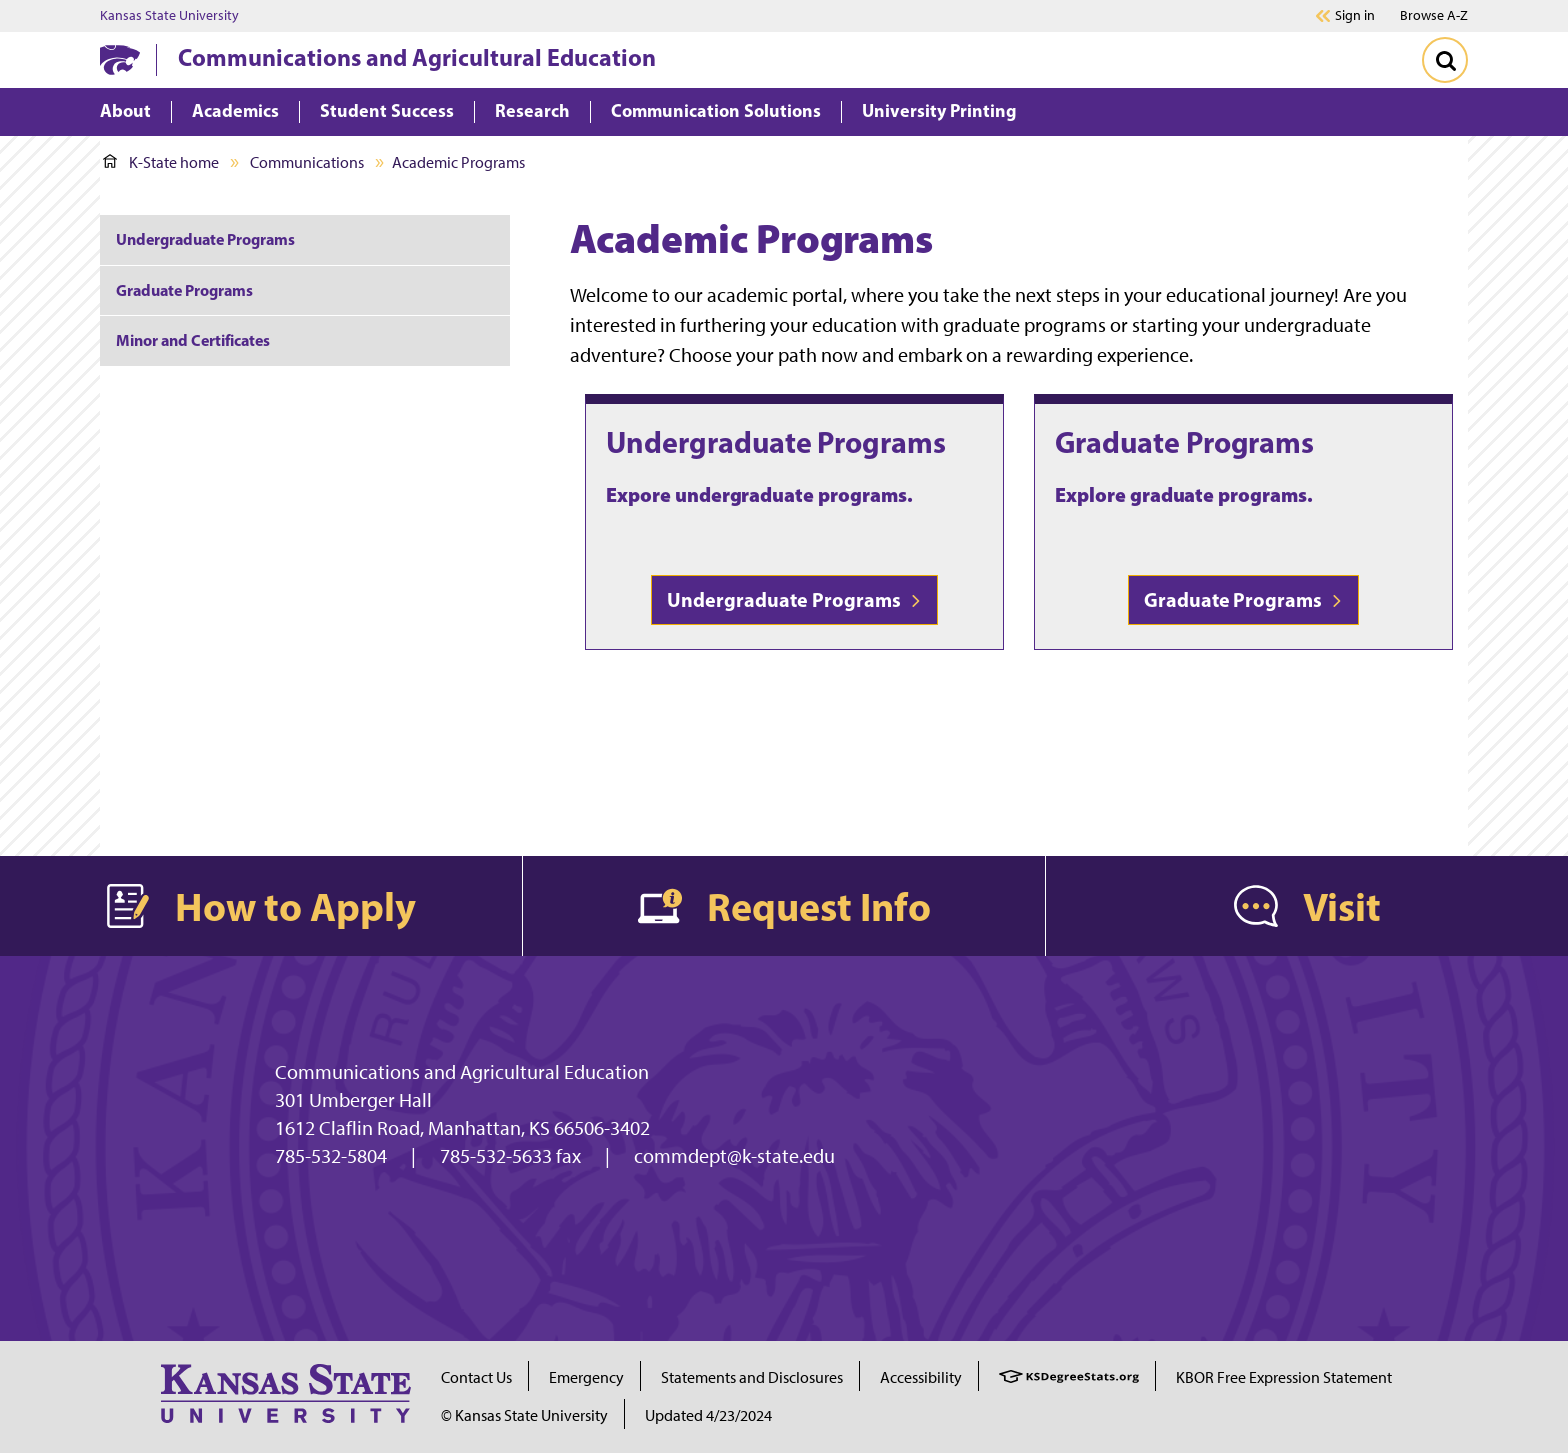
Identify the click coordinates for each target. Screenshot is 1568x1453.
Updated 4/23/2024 (708, 1415)
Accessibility (921, 1377)
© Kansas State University (524, 1415)
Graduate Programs (1184, 442)
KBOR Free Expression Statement (1284, 1377)
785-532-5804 (331, 1156)
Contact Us (476, 1377)
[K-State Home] (120, 59)
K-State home (161, 162)
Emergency (586, 1377)
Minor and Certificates (193, 340)
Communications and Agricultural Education (417, 57)
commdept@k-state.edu (734, 1156)
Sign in (1355, 16)
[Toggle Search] (1445, 60)
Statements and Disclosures (752, 1377)
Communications (307, 162)
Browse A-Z (1434, 15)
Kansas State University (169, 16)
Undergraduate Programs (776, 442)
